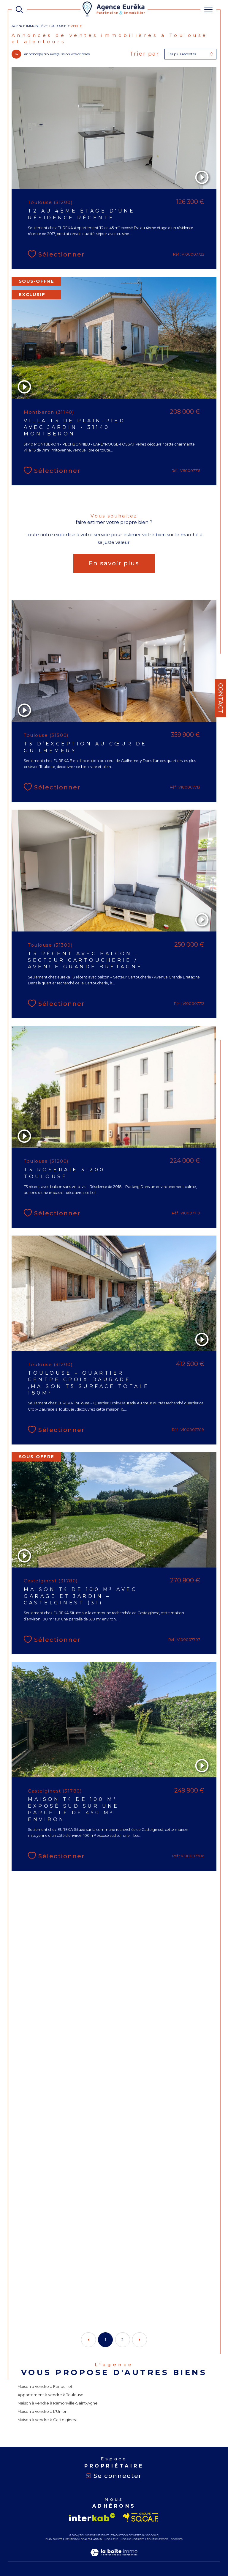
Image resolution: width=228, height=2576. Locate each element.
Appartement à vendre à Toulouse (50, 2394)
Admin (97, 2539)
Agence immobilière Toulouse (39, 26)
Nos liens (111, 2539)
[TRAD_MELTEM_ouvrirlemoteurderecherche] (19, 9)
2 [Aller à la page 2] (122, 2339)
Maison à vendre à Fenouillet (45, 2386)
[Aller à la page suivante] (139, 2339)
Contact (220, 698)
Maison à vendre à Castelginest (47, 2419)
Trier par (144, 54)
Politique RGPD (157, 2539)
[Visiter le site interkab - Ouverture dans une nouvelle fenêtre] (92, 2517)
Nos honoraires (132, 2539)
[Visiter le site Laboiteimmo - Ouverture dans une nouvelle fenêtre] (114, 2558)
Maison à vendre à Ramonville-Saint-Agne (58, 2403)
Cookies (177, 2539)
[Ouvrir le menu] (208, 9)
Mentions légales (78, 2539)
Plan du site (53, 2539)
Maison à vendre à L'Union (42, 2411)
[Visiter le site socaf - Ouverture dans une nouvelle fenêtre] (141, 2517)
